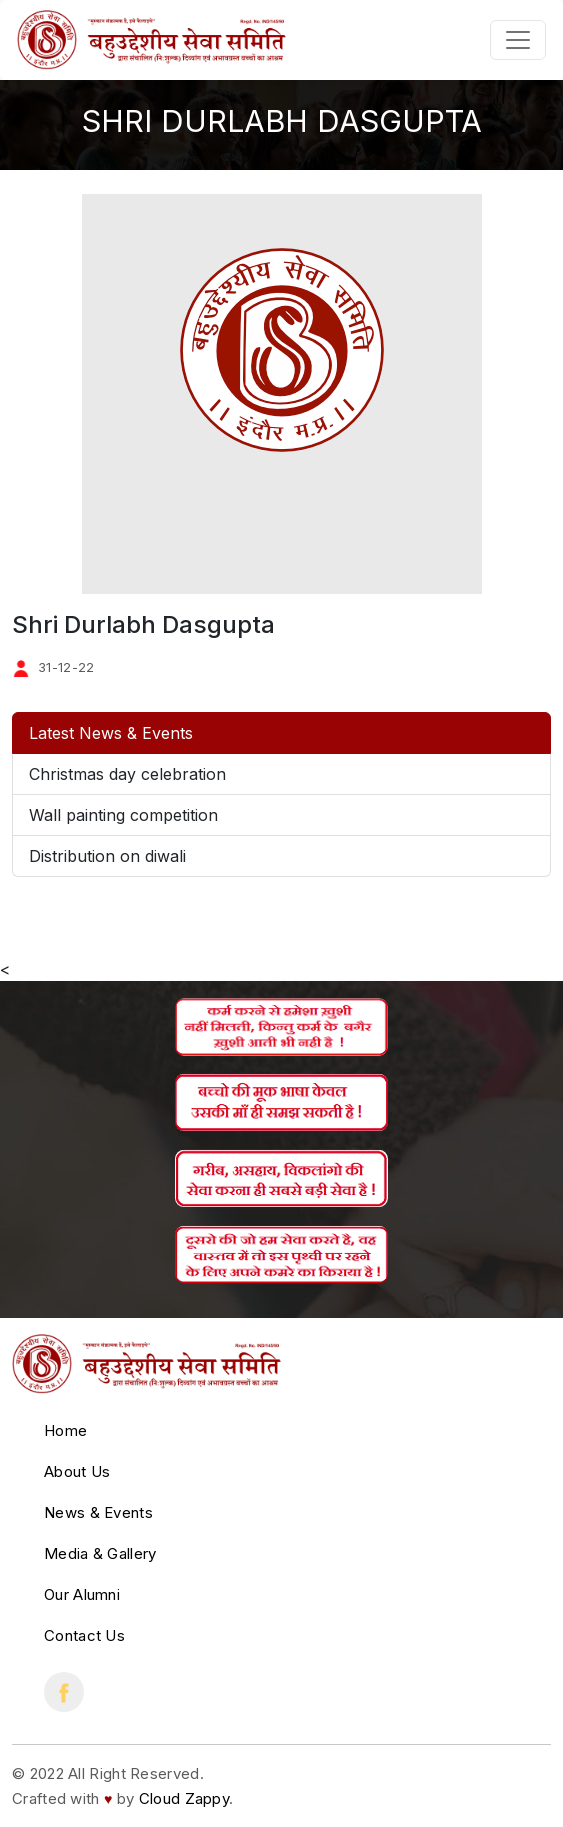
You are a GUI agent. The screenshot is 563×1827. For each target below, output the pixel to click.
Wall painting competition (123, 815)
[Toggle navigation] (518, 40)
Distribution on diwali (107, 856)
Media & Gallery (100, 1553)
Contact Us (84, 1635)
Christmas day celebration (127, 774)
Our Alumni (82, 1594)
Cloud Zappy (184, 1798)
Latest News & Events (111, 733)
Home (65, 1430)
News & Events (98, 1512)
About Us (77, 1471)
